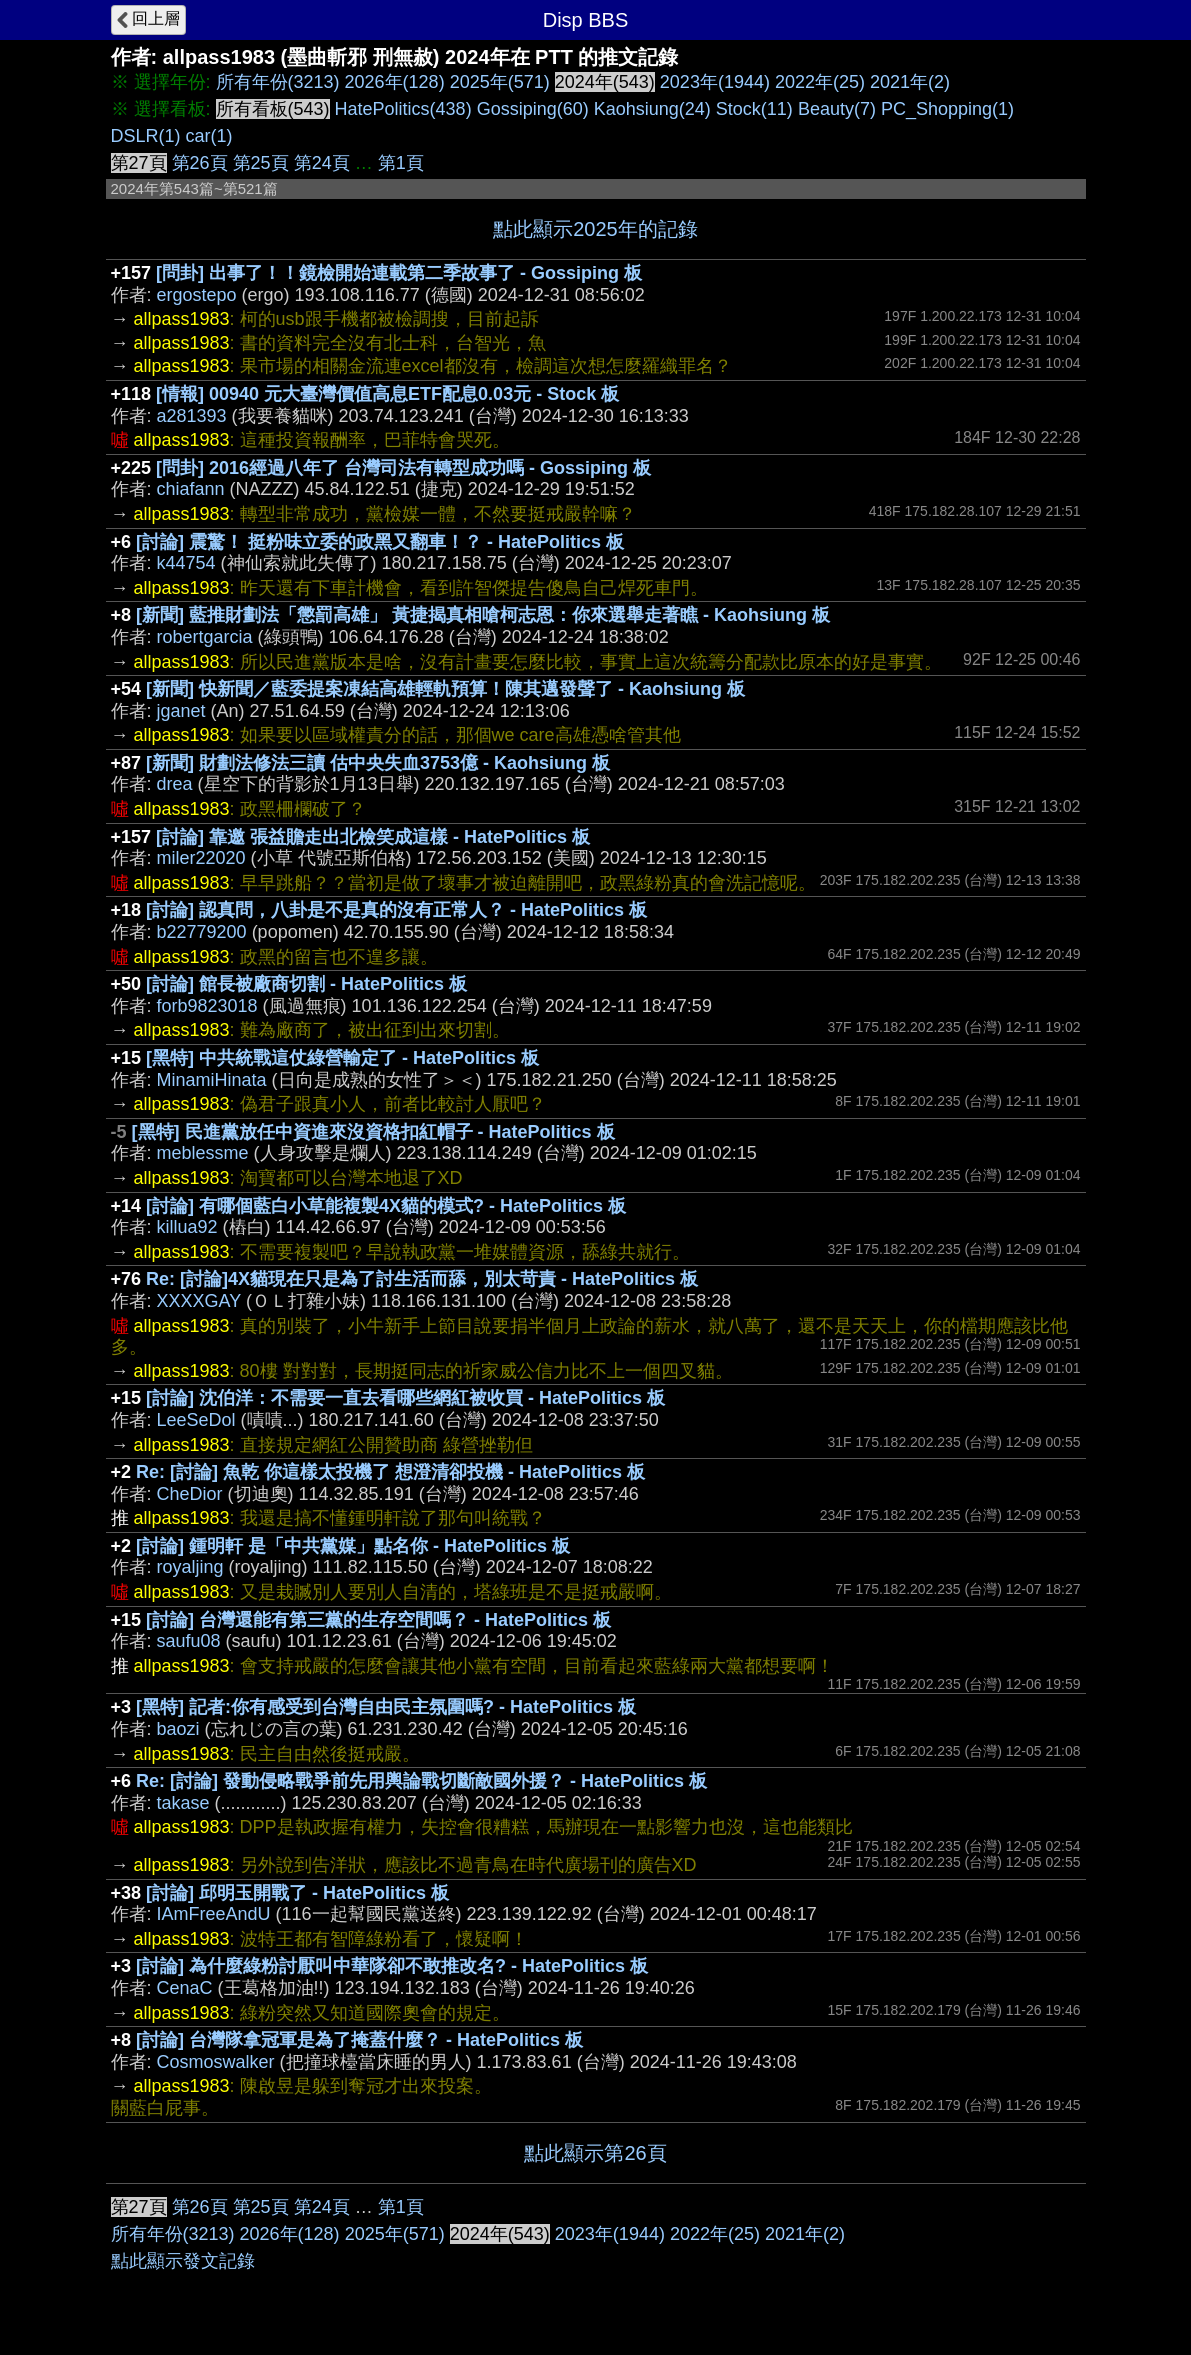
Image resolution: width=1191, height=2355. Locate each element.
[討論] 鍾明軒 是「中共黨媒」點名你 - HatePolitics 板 (353, 1546)
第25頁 (261, 163)
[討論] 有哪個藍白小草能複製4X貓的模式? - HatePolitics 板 (386, 1206)
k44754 (186, 563)
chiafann (191, 489)
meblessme (203, 1153)
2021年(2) (910, 82)
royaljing (190, 1567)
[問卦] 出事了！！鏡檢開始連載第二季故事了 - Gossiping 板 (399, 273)
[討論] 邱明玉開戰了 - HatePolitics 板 (297, 1893)
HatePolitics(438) (403, 109)
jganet (181, 711)
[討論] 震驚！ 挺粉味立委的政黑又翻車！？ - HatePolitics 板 (380, 542)
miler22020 (201, 858)
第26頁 (200, 163)
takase (183, 1803)
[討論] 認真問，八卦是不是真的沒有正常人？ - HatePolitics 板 (396, 910)
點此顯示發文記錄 (183, 2261)
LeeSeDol (196, 1420)
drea (175, 784)
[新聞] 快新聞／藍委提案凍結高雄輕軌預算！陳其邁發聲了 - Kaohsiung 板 (445, 689)
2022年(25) (820, 82)
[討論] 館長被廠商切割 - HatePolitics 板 (306, 984)
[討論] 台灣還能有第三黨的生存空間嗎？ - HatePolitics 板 (378, 1620)
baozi (178, 1729)
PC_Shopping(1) (947, 109)
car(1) (209, 136)
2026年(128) (395, 82)
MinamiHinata (212, 1080)
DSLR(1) (146, 136)
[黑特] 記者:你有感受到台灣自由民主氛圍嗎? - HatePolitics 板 (386, 1707)
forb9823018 (207, 1006)
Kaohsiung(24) (652, 109)
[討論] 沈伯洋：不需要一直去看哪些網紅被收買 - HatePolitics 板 (405, 1398)
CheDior (190, 1494)
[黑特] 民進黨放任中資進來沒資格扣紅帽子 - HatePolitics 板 (373, 1132)
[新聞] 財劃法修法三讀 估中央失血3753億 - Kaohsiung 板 (378, 763)
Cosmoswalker (216, 2062)
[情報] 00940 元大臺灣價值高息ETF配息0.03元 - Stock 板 (387, 394)
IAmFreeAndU (214, 1914)
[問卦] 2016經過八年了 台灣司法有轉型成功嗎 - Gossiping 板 (403, 468)
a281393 (192, 416)
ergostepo (197, 295)
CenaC (185, 1988)
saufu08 (189, 1641)
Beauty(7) (837, 109)
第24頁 (322, 163)
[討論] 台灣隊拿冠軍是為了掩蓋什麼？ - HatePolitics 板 (359, 2040)
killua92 (187, 1227)
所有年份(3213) (278, 82)
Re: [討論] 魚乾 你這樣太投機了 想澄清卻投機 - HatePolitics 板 (390, 1472)
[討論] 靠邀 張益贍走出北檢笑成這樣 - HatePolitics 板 (373, 837)
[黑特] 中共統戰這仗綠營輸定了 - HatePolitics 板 (342, 1058)
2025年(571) (500, 82)
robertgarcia (205, 637)
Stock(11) (754, 109)
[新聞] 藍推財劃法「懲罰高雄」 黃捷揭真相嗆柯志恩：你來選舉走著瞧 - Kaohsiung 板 (483, 615)
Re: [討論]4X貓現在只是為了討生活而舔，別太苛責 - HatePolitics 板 (422, 1279)
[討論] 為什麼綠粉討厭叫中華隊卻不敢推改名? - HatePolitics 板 (392, 1966)
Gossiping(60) (533, 109)
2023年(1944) (715, 82)
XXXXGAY (199, 1301)
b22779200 (202, 932)
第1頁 (401, 163)
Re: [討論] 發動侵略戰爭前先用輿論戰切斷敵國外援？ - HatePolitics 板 (421, 1781)
